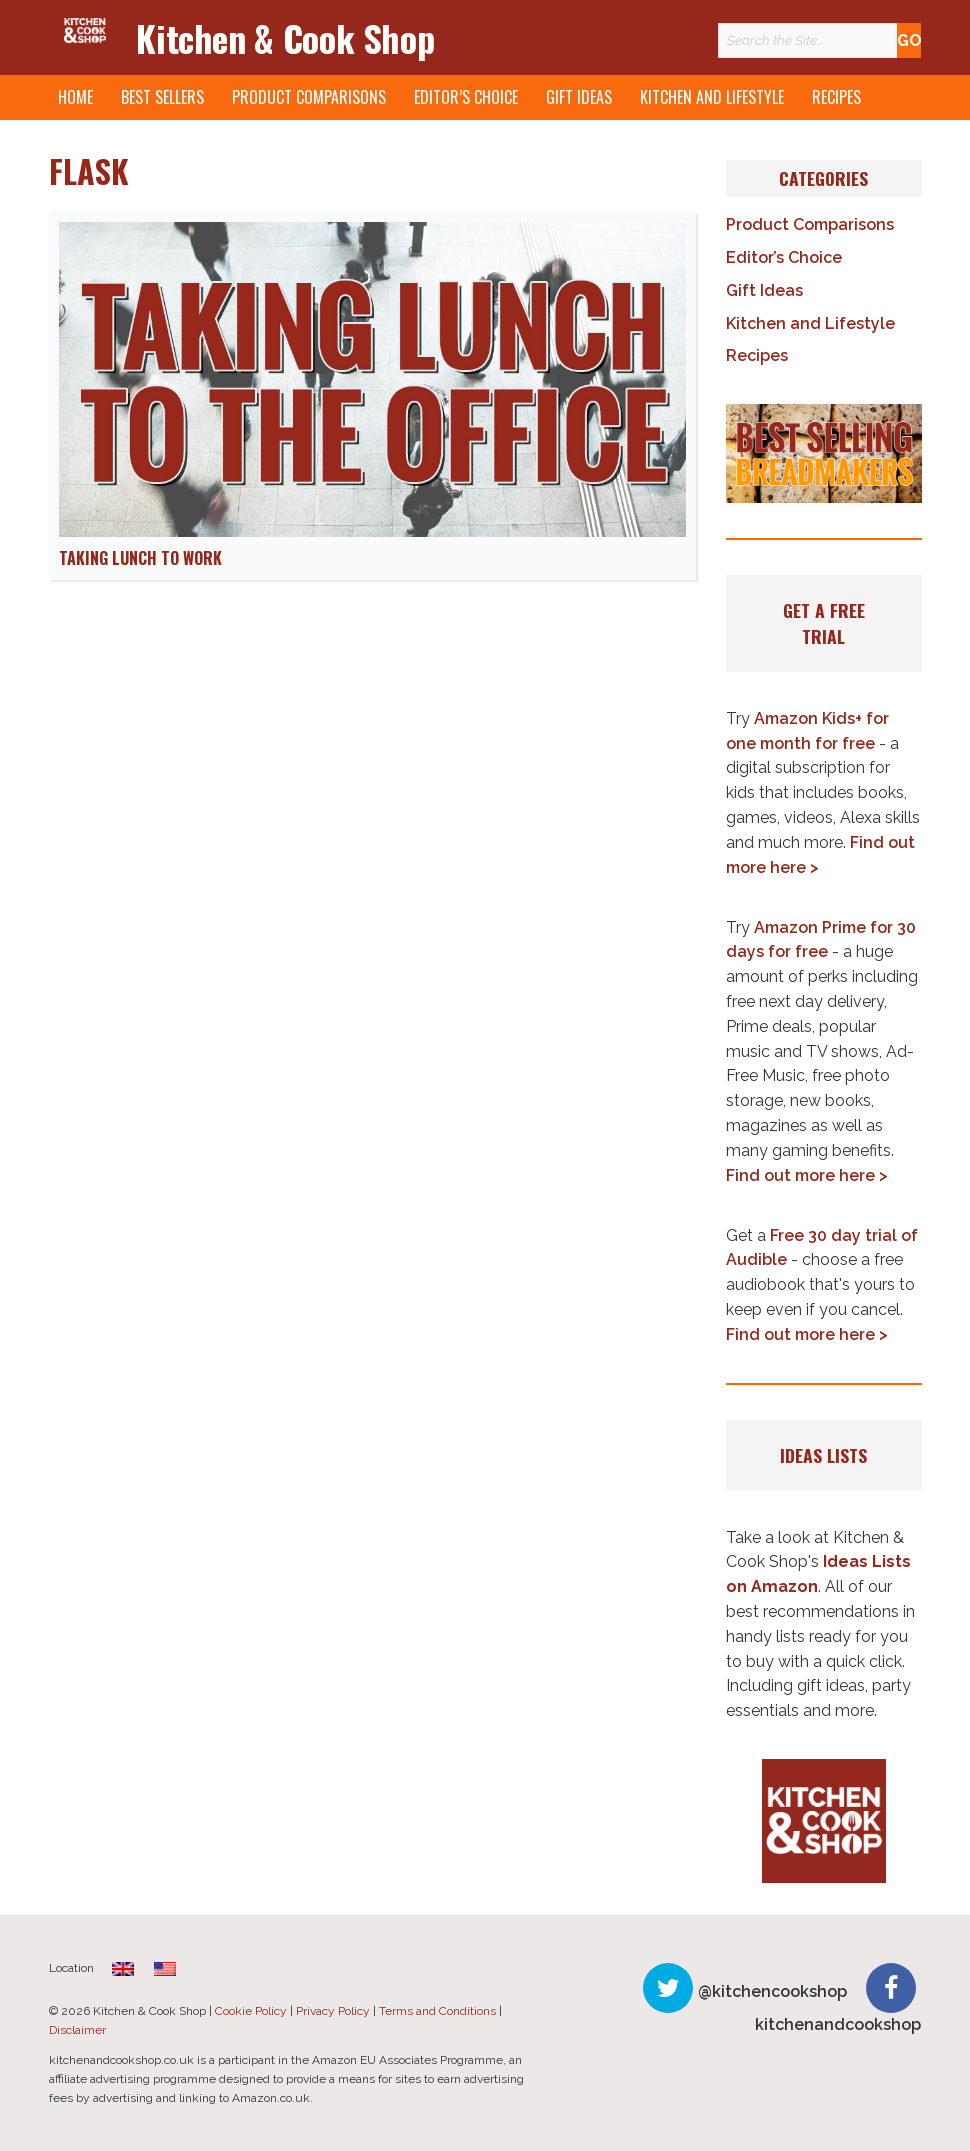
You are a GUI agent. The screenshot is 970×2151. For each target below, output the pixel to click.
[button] (824, 453)
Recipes (836, 97)
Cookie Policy (251, 2011)
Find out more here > (807, 1175)
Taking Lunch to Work (140, 558)
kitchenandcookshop (838, 2024)
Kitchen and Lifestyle (712, 97)
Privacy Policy (333, 2011)
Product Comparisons (309, 97)
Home (75, 97)
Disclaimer (77, 2030)
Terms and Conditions (437, 2011)
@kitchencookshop (772, 1991)
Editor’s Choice (466, 97)
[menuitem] (123, 1968)
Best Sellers (162, 97)
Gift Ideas (579, 97)
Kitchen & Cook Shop (285, 37)
